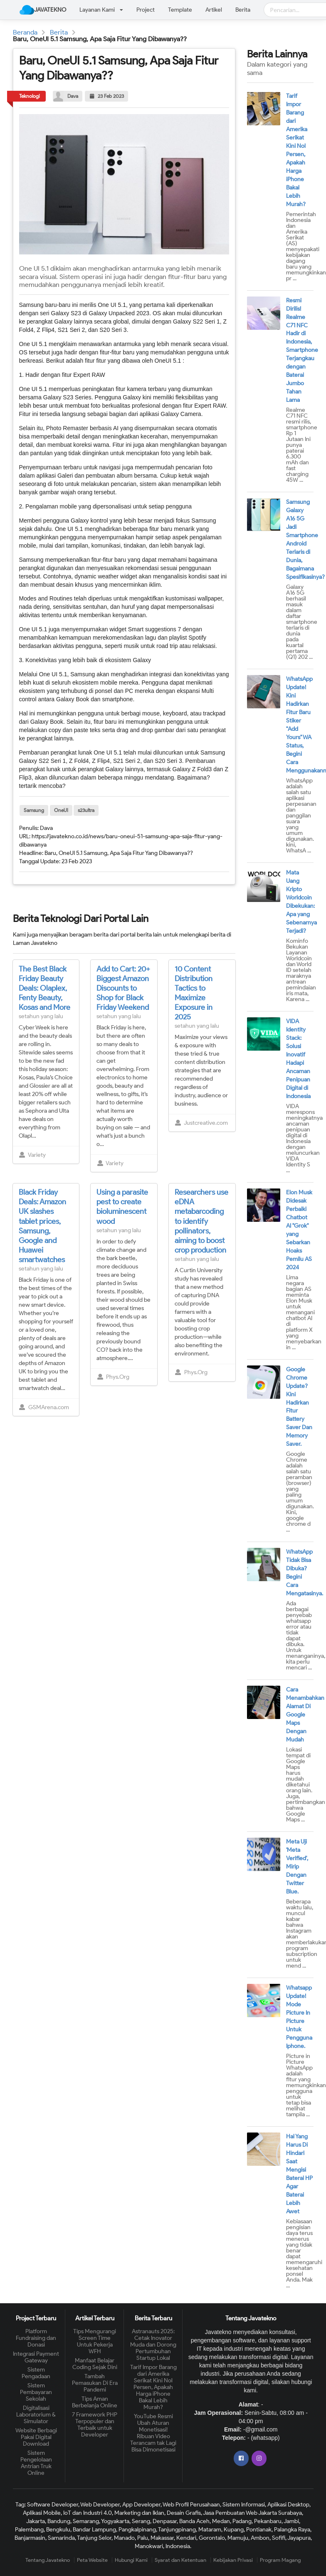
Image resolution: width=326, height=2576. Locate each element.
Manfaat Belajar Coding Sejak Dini (94, 2364)
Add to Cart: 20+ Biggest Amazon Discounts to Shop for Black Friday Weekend (123, 988)
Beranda (25, 32)
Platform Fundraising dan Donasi (36, 2338)
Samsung (34, 810)
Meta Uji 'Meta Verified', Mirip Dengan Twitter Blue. (297, 1866)
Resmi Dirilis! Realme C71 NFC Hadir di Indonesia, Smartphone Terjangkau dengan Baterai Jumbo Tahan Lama (302, 350)
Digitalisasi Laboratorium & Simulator (36, 2414)
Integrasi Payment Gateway (36, 2357)
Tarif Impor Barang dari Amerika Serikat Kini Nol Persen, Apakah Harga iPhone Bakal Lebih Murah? (153, 2387)
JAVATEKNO (43, 10)
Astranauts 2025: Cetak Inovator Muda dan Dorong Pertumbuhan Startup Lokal (153, 2345)
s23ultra (86, 810)
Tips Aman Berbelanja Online (94, 2402)
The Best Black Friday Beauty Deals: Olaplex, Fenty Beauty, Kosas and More (44, 988)
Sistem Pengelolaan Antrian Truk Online (36, 2462)
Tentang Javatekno (47, 2560)
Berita (242, 9)
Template (180, 9)
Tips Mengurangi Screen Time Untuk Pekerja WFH (94, 2341)
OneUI (61, 810)
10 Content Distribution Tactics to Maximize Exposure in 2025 (193, 993)
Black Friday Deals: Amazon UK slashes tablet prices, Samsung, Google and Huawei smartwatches (42, 1226)
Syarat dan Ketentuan (180, 2560)
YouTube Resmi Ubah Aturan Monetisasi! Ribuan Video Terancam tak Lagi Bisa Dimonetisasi (153, 2433)
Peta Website (92, 2560)
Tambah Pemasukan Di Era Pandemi (95, 2383)
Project (145, 9)
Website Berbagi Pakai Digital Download (36, 2437)
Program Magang (280, 2560)
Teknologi (29, 96)
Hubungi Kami (131, 2560)
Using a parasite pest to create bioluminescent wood (122, 1207)
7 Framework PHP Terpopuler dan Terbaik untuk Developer (94, 2424)
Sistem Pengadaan (36, 2373)
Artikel (213, 9)
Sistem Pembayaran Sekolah (36, 2392)
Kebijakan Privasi (233, 2560)
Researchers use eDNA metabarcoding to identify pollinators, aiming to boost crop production (201, 1221)
